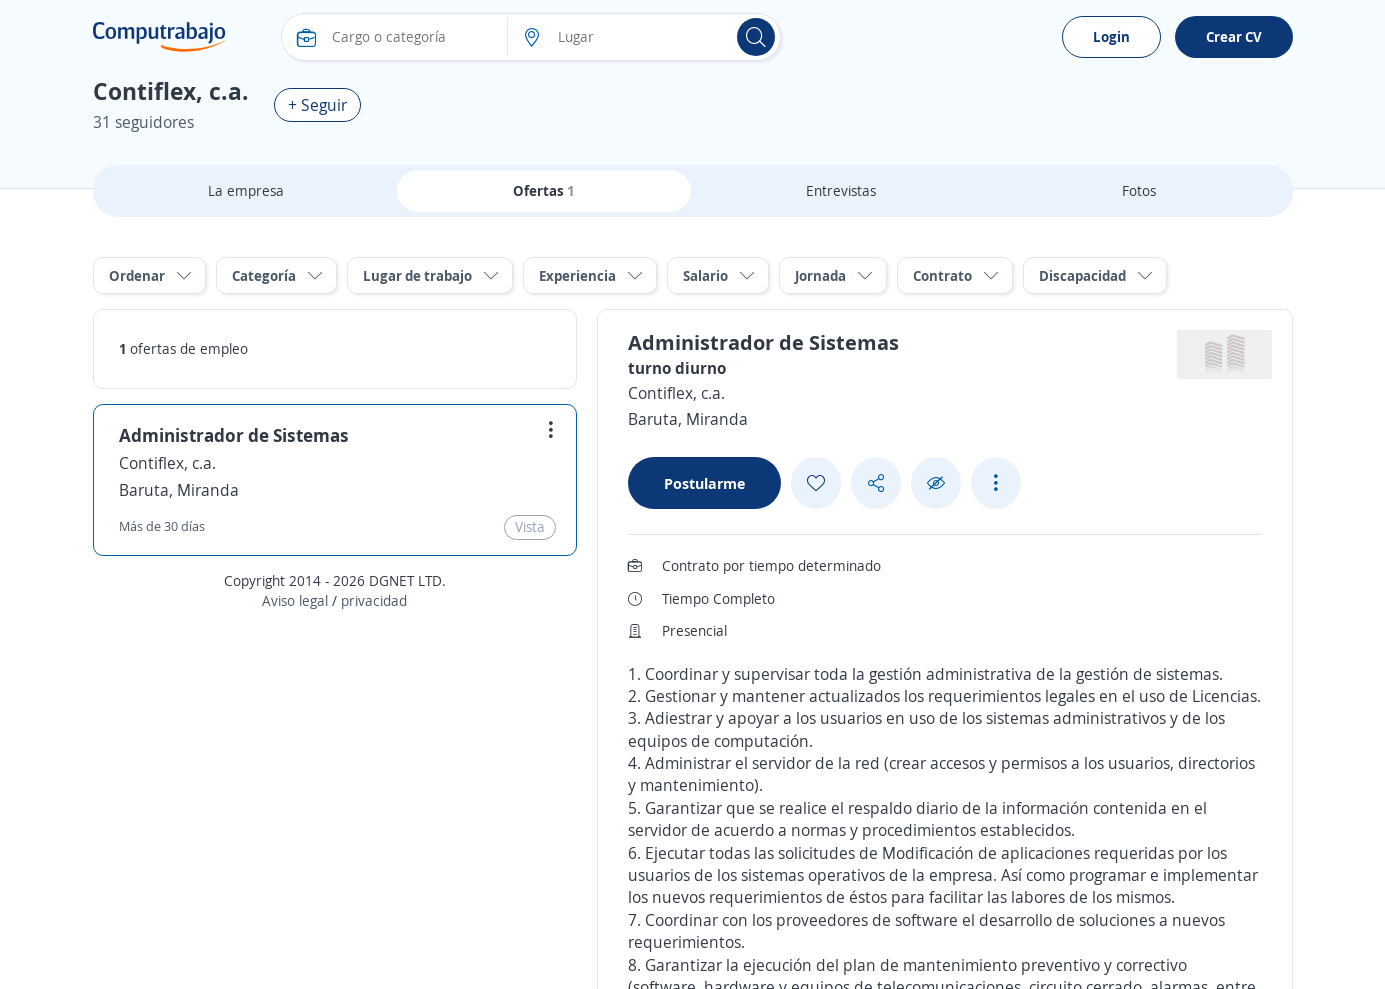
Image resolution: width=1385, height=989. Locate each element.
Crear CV (1234, 36)
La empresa (246, 190)
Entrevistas (841, 190)
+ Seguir (317, 105)
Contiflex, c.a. (167, 463)
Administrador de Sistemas (234, 435)
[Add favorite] (816, 483)
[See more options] (996, 483)
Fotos (1139, 190)
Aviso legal (295, 600)
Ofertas (544, 190)
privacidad (374, 600)
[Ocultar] (936, 483)
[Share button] (876, 483)
